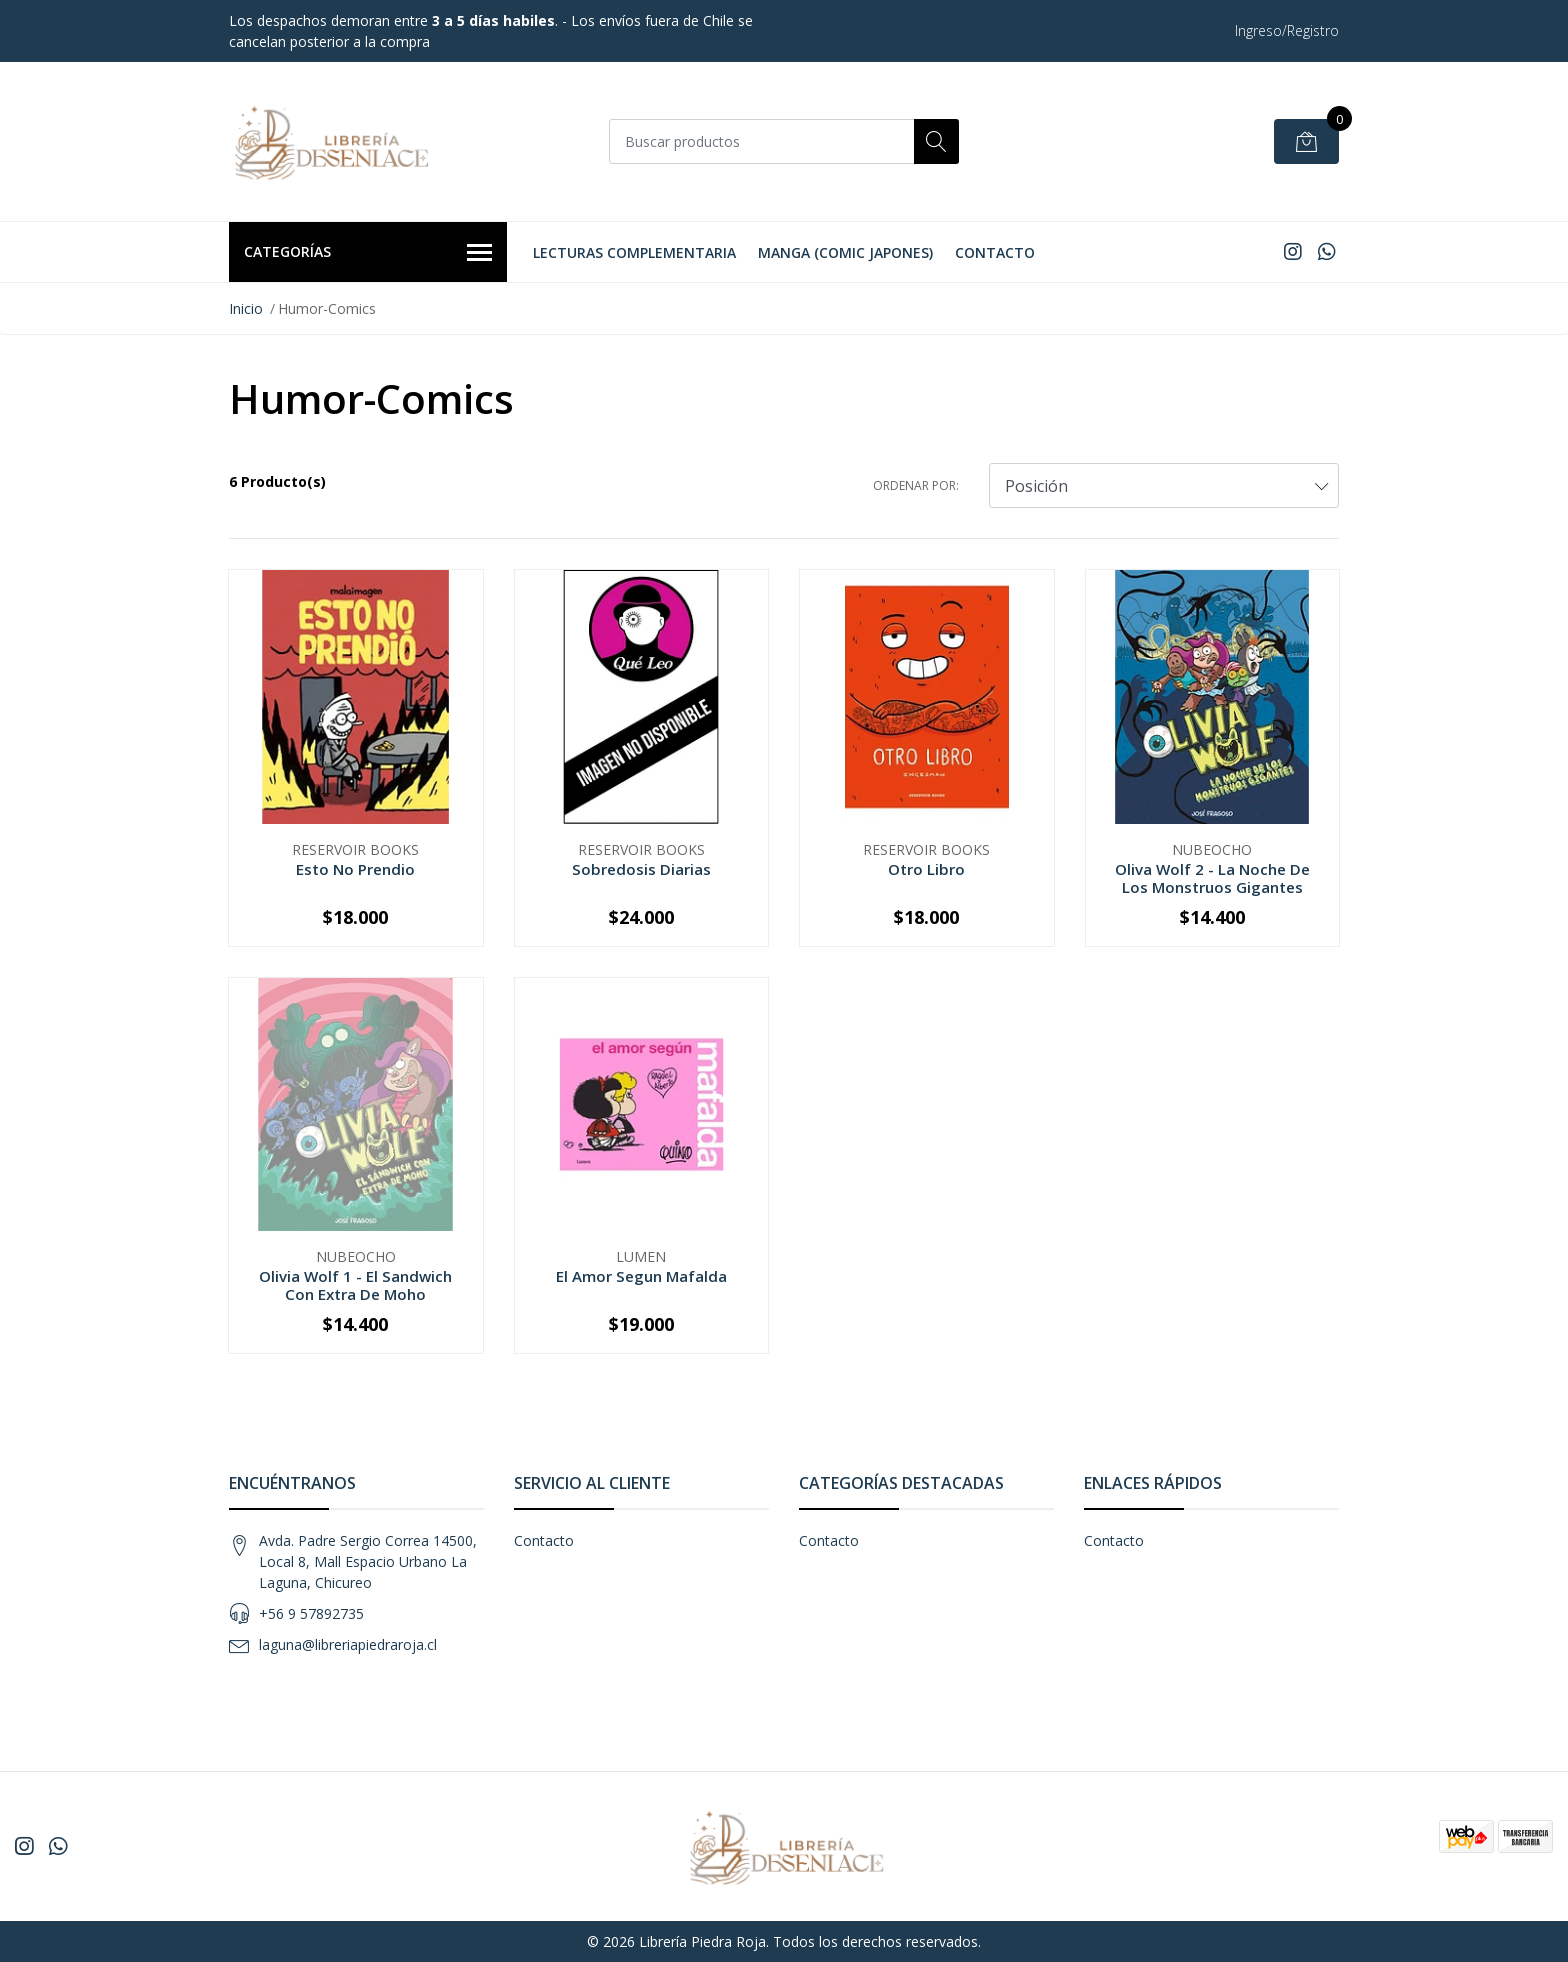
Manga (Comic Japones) (845, 252)
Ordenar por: (916, 485)
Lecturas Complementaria (634, 252)
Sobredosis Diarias (641, 869)
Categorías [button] (368, 253)
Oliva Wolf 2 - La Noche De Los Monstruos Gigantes (1212, 878)
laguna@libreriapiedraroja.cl (348, 1644)
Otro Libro (926, 869)
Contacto (995, 252)
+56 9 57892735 (311, 1613)
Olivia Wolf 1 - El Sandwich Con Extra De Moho (355, 1285)
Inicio (246, 308)
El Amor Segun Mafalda (641, 1276)
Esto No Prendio (355, 869)
